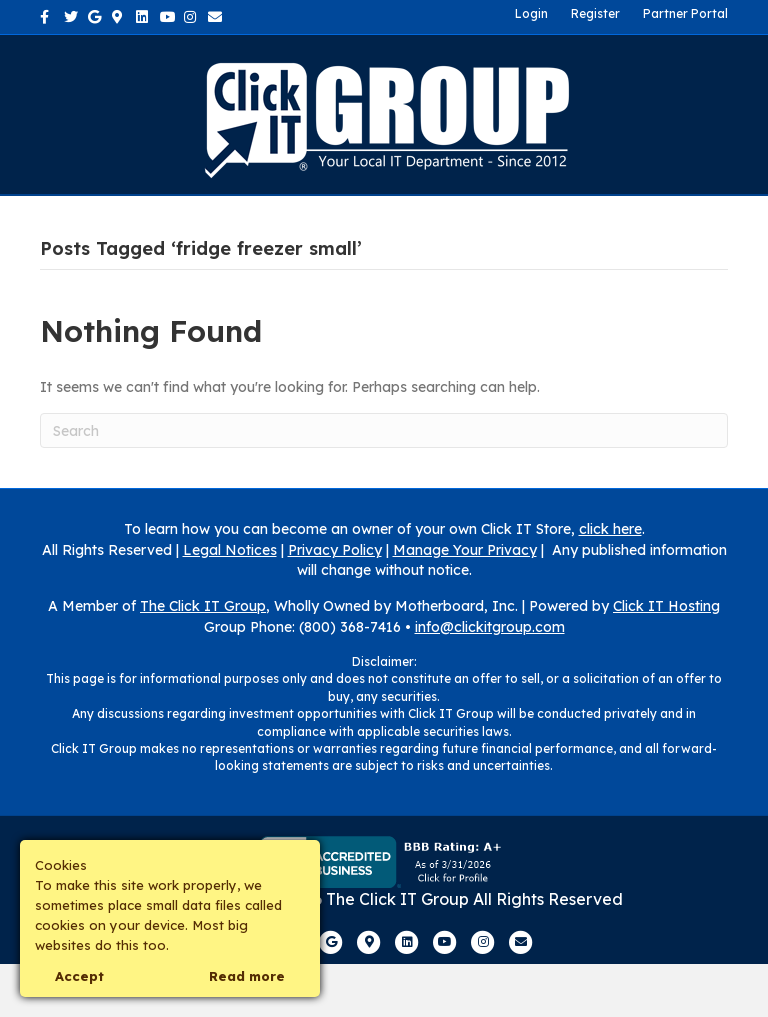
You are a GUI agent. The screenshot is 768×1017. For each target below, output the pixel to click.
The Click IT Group (203, 659)
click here (610, 582)
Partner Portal (685, 13)
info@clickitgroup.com (490, 680)
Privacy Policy (335, 603)
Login (531, 13)
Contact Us (481, 220)
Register (595, 13)
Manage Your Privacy (465, 603)
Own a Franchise (632, 220)
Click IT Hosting (666, 659)
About (174, 220)
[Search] (384, 483)
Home (97, 220)
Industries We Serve (318, 220)
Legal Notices (230, 603)
